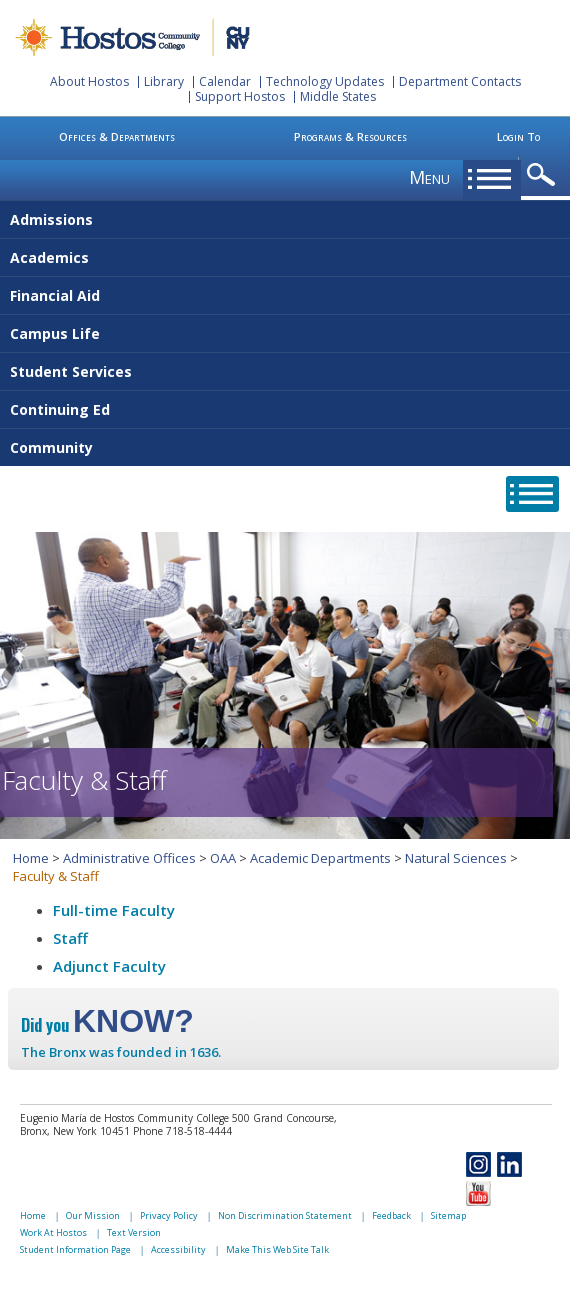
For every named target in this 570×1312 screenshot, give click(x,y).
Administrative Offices (129, 858)
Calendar (225, 81)
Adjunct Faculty (109, 966)
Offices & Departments (117, 136)
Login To (518, 136)
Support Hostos (240, 96)
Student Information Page (75, 1249)
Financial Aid (55, 295)
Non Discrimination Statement (285, 1215)
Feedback (391, 1215)
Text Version (134, 1232)
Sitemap (448, 1215)
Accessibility (178, 1249)
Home (31, 858)
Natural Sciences (456, 858)
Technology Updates (325, 81)
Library (164, 81)
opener (544, 175)
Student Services (71, 371)
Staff (70, 938)
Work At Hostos (53, 1232)
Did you (107, 1025)
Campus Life (55, 333)
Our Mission (93, 1215)
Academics (49, 257)
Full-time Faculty (114, 910)
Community (51, 447)
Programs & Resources (350, 136)
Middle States (338, 96)
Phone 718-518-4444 (182, 1131)
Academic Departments (320, 858)
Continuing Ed (60, 409)
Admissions (51, 219)
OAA (223, 858)
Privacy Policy (169, 1215)
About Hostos (89, 81)
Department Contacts (460, 81)
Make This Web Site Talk (277, 1249)
